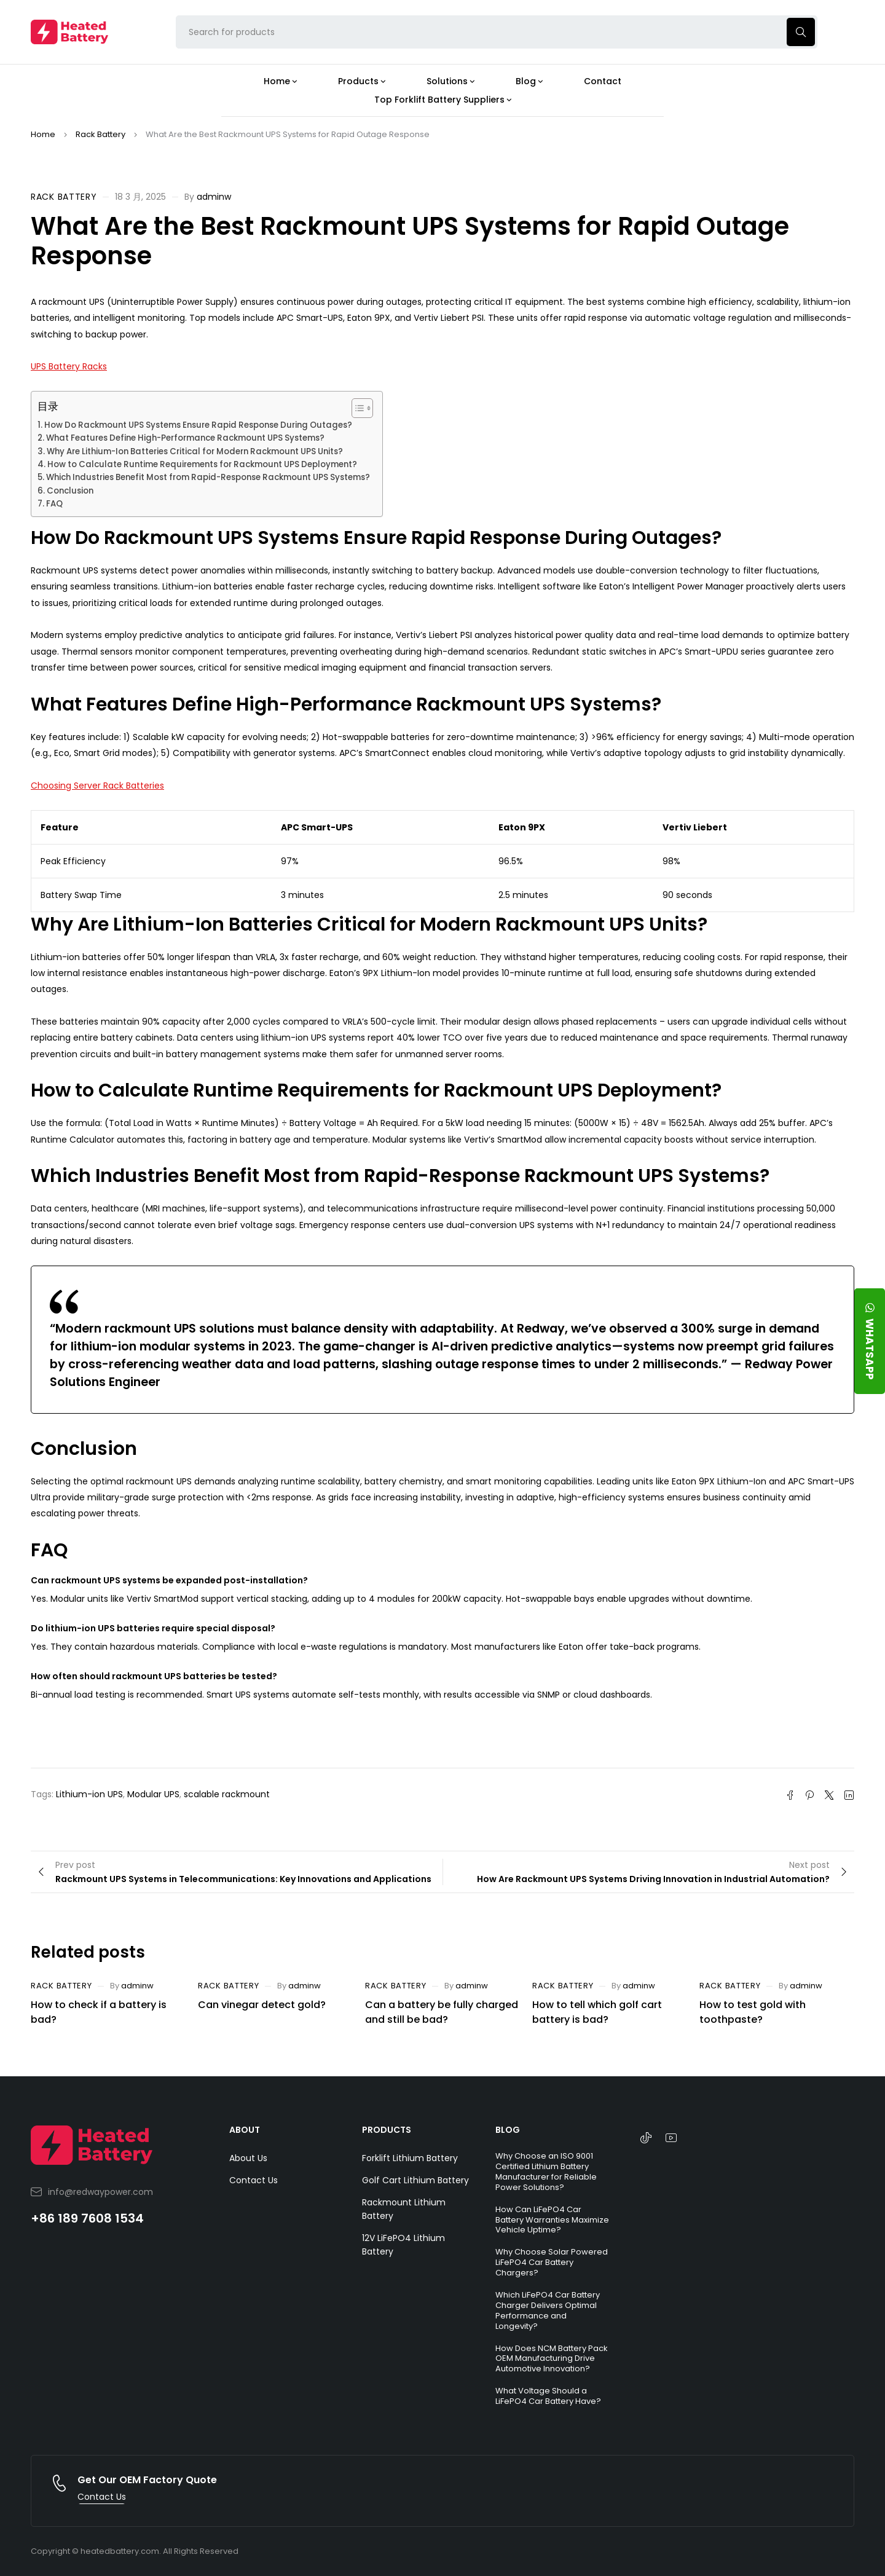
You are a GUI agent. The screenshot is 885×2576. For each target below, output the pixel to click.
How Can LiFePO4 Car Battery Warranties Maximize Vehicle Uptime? (552, 2220)
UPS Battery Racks (69, 366)
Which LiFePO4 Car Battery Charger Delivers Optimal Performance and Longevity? (547, 2310)
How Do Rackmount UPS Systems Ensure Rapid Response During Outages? (198, 425)
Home (43, 134)
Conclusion (70, 491)
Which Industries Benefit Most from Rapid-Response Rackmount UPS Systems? (208, 477)
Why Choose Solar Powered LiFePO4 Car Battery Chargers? (551, 2262)
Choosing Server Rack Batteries (97, 785)
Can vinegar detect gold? (262, 2005)
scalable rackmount (227, 1794)
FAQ (54, 504)
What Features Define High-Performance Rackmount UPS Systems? (185, 438)
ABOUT (244, 2130)
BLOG (507, 2130)
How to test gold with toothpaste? (752, 2012)
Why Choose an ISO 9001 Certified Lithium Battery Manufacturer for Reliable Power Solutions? (546, 2171)
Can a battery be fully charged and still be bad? (441, 2012)
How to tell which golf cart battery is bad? (597, 2012)
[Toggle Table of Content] (356, 408)
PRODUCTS (386, 2130)
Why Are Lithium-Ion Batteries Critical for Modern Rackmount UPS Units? (195, 451)
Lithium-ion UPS (89, 1794)
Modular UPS (153, 1794)
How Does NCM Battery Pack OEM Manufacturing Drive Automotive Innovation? (551, 2358)
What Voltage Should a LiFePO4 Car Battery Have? (548, 2396)
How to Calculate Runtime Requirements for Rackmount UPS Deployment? (202, 464)
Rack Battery (100, 134)
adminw (214, 197)
